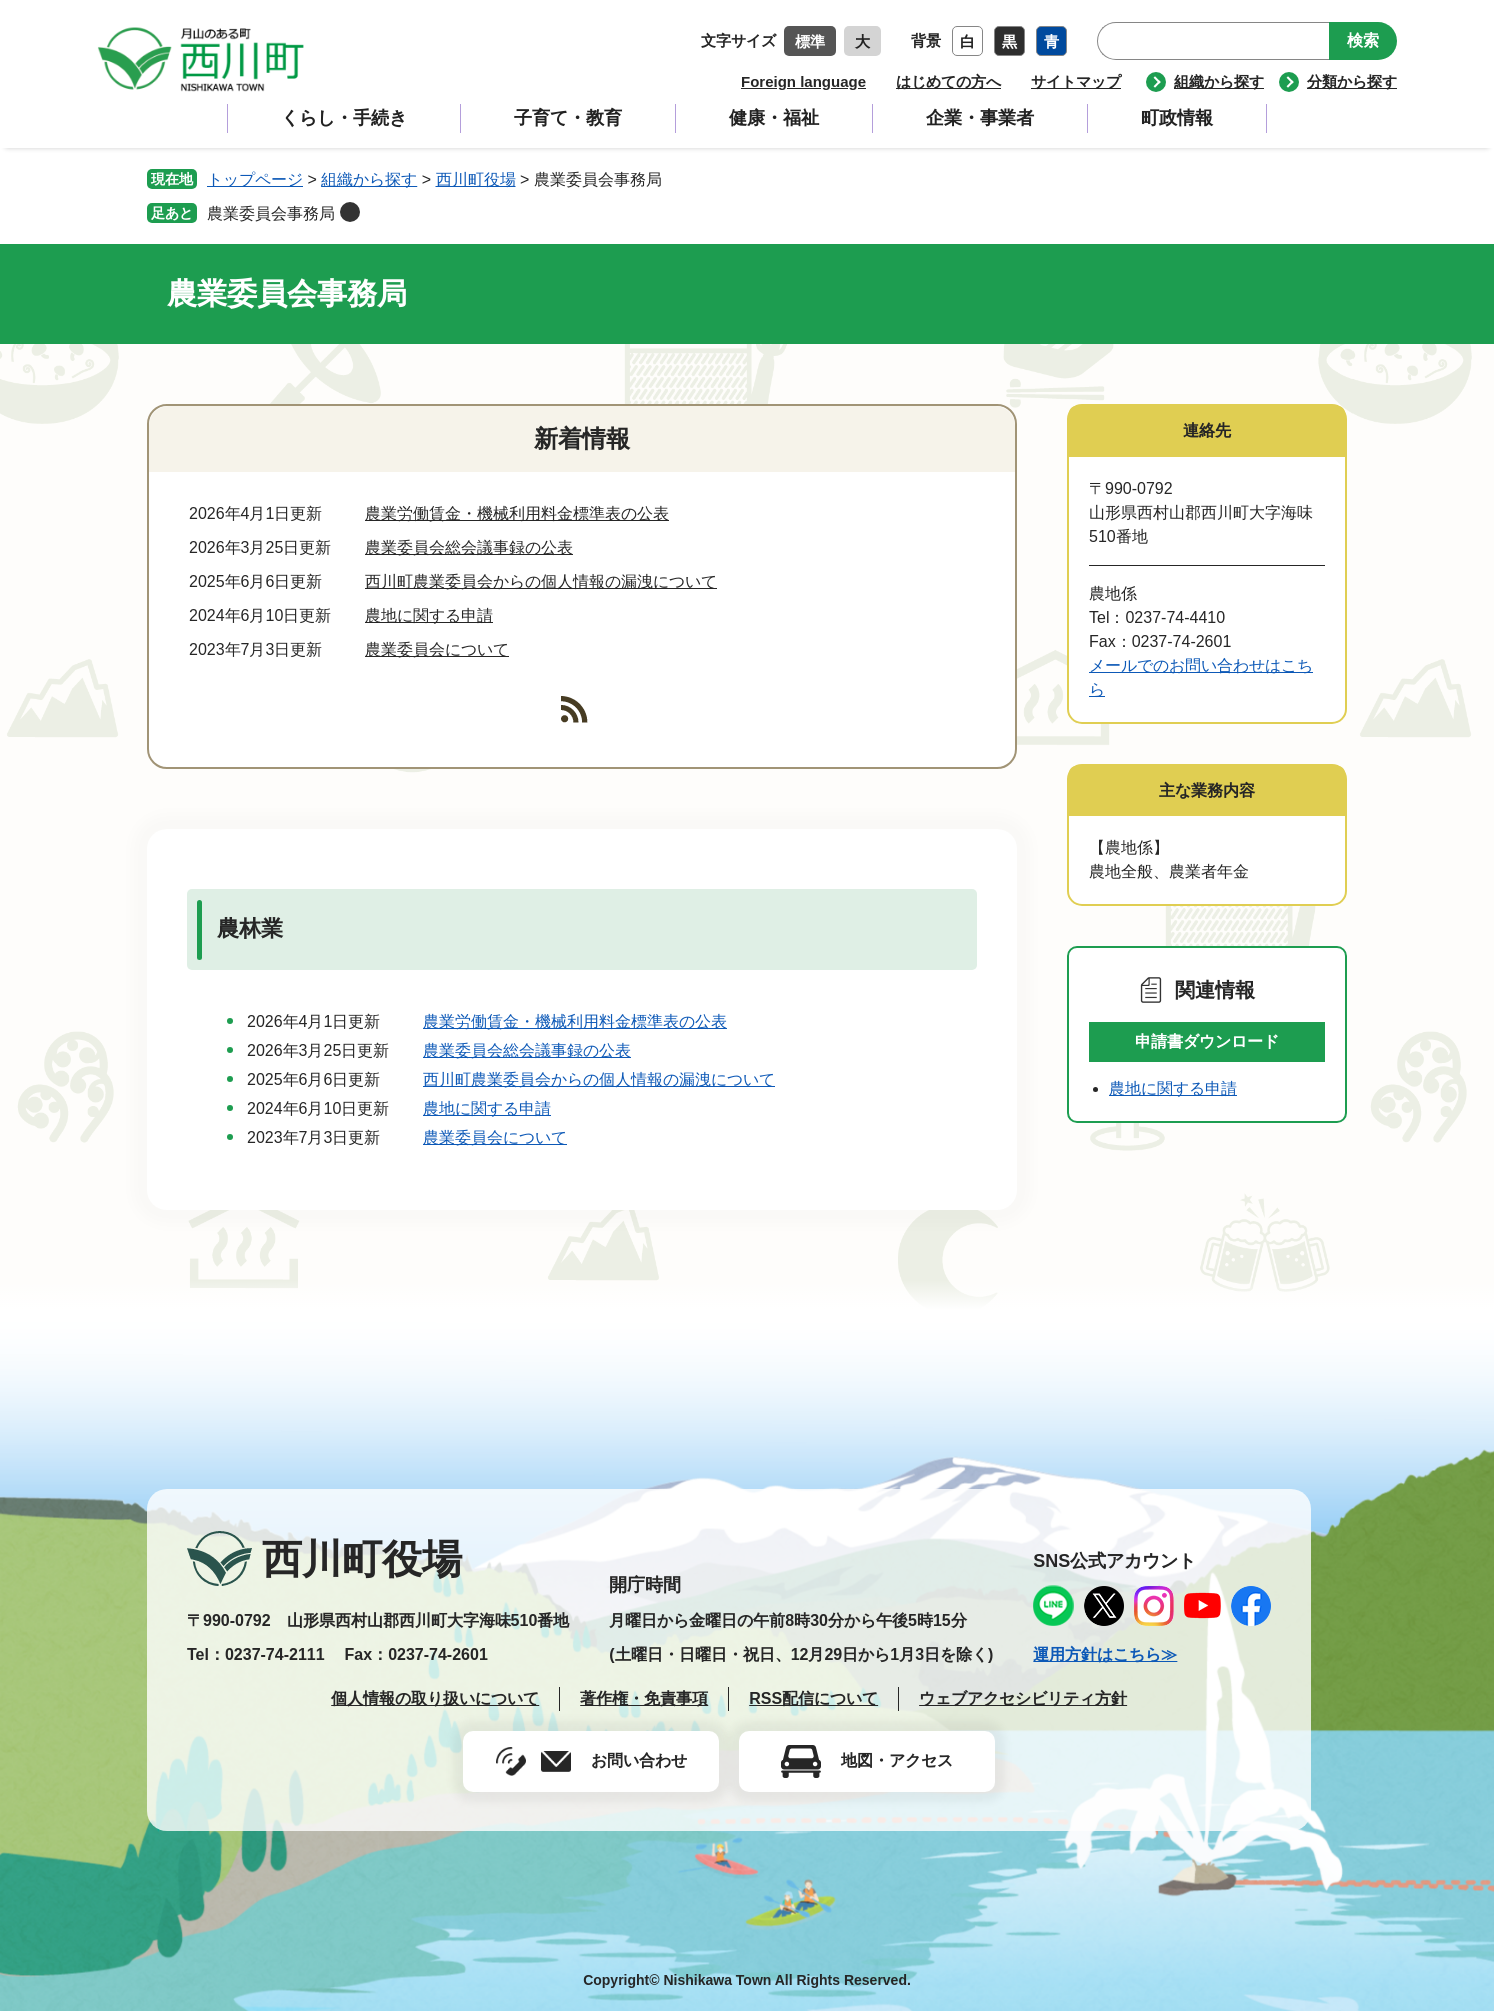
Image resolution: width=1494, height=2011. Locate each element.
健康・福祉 (774, 118)
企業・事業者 (980, 118)
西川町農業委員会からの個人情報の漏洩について (541, 581)
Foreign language (803, 81)
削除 (350, 212)
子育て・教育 (568, 118)
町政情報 (1177, 118)
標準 (810, 41)
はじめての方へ (948, 81)
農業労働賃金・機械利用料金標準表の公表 (517, 513)
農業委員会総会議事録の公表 (469, 547)
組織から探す (1219, 81)
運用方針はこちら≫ (1105, 1654)
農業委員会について (437, 649)
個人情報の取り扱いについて (435, 1698)
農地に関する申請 (429, 615)
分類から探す (1352, 81)
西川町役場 (476, 179)
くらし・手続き (344, 118)
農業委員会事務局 (271, 213)
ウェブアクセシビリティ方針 (1023, 1698)
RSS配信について (813, 1698)
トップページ (255, 179)
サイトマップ (1076, 81)
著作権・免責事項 (644, 1698)
